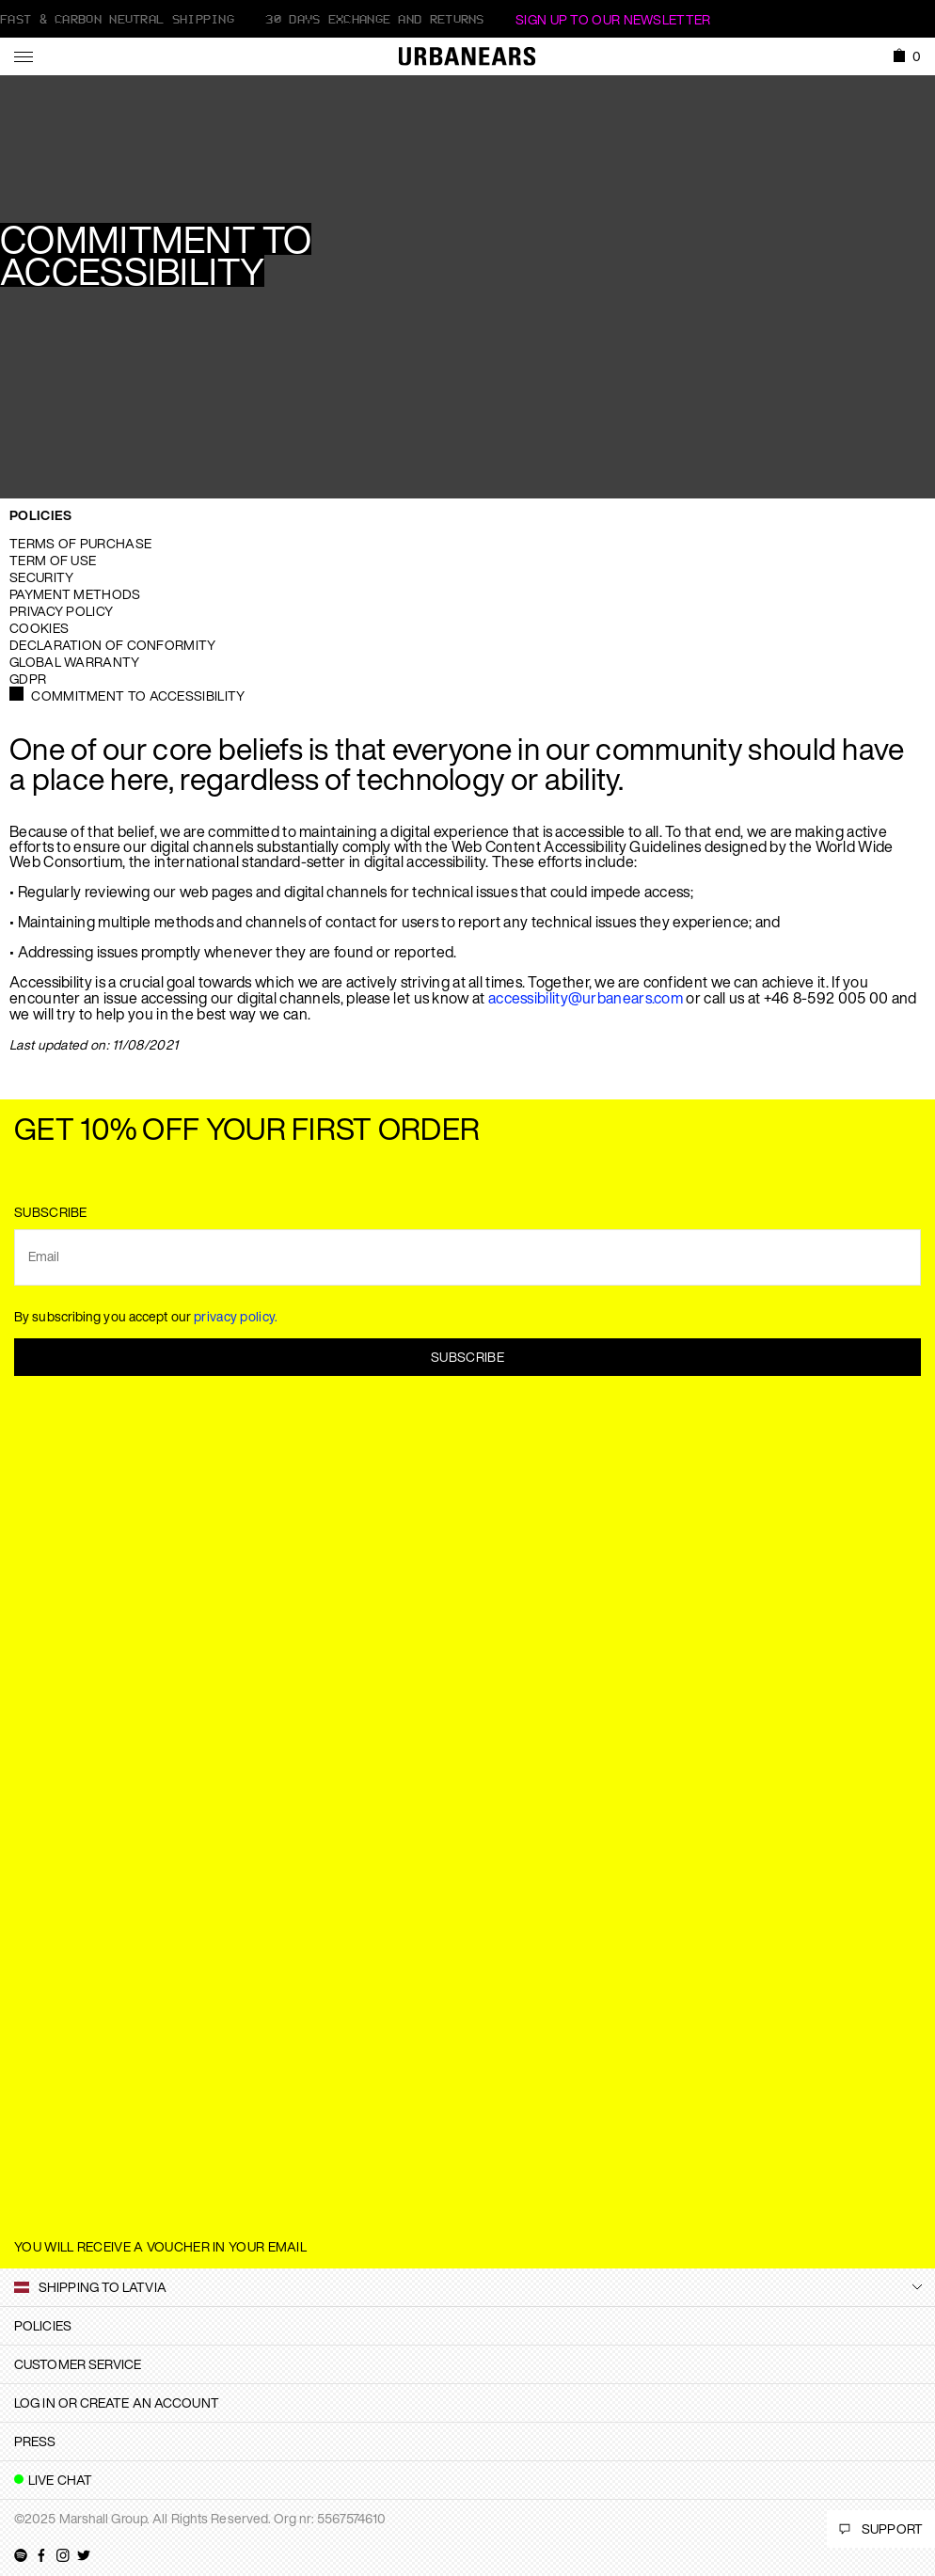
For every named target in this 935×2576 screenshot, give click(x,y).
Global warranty (74, 662)
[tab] (467, 2326)
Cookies (39, 628)
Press (35, 2441)
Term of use (52, 560)
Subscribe (467, 1357)
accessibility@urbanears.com (585, 998)
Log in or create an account (116, 2402)
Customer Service (78, 2364)
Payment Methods (75, 594)
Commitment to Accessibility (138, 695)
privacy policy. (236, 1316)
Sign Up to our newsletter (613, 19)
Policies (40, 515)
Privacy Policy (61, 611)
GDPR (27, 678)
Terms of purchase (80, 543)
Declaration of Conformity (112, 645)
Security (41, 577)
